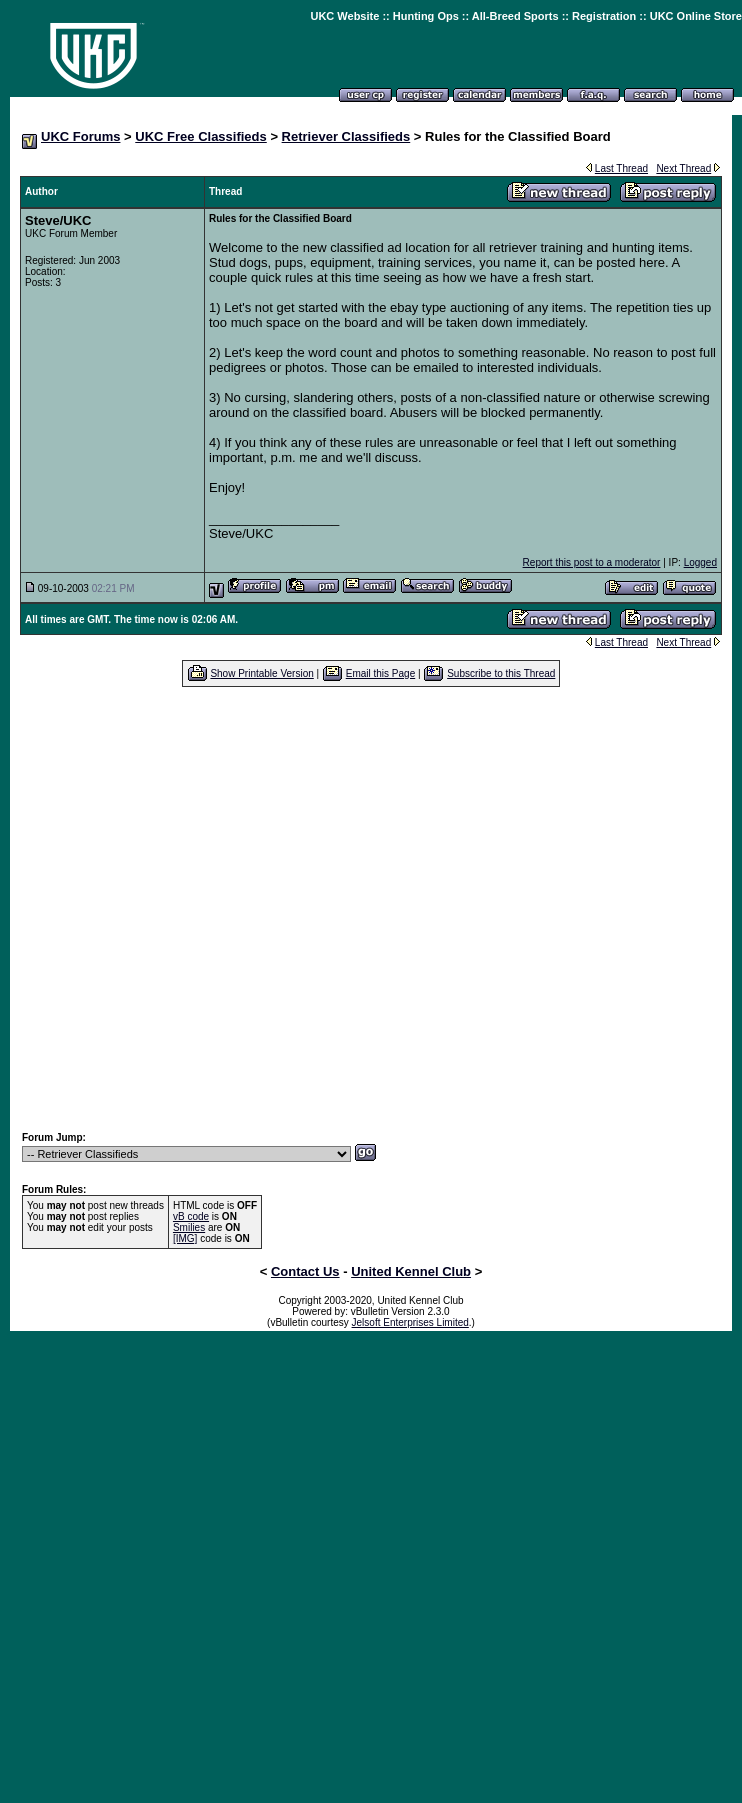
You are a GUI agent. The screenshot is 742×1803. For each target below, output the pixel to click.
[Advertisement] (187, 908)
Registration (604, 16)
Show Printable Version (261, 673)
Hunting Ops (426, 16)
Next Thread (683, 168)
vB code (191, 1216)
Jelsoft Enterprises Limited (410, 1322)
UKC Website (344, 16)
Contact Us (305, 1271)
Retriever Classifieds (346, 136)
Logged (700, 562)
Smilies (189, 1227)
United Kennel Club (411, 1271)
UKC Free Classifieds (201, 136)
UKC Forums (80, 136)
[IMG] (185, 1238)
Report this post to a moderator (592, 562)
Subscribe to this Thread (501, 673)
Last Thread (621, 168)
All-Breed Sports (515, 16)
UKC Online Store (696, 16)
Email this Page (380, 673)
